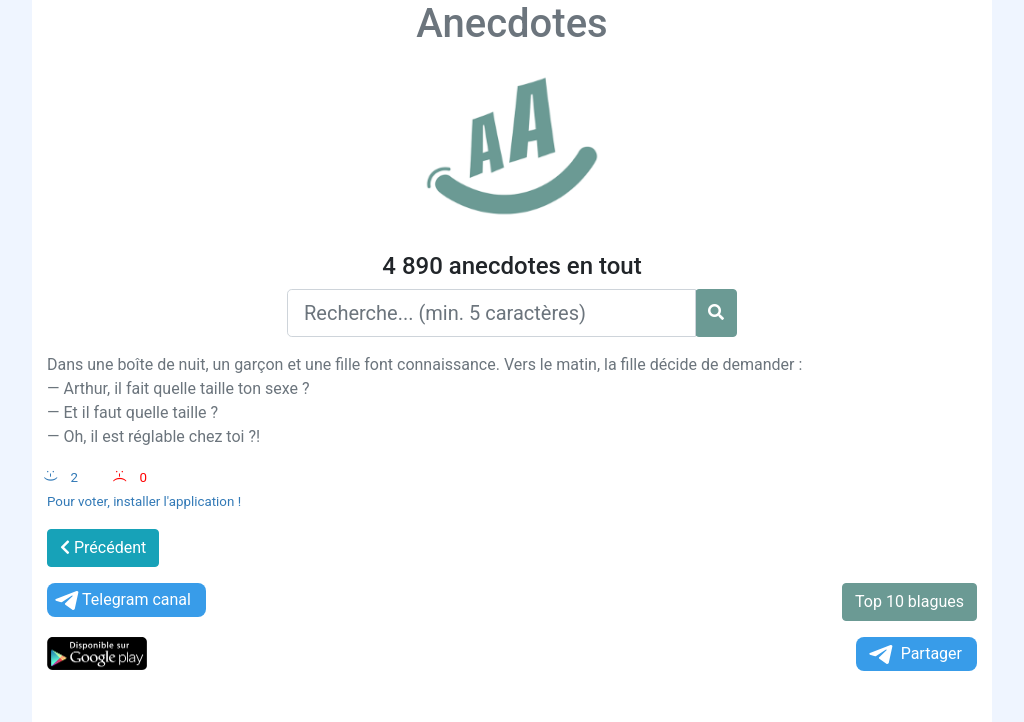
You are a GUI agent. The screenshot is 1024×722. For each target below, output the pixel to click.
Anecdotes (511, 23)
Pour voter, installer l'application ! (144, 501)
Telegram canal (121, 600)
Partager (914, 654)
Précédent (103, 547)
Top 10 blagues (909, 601)
